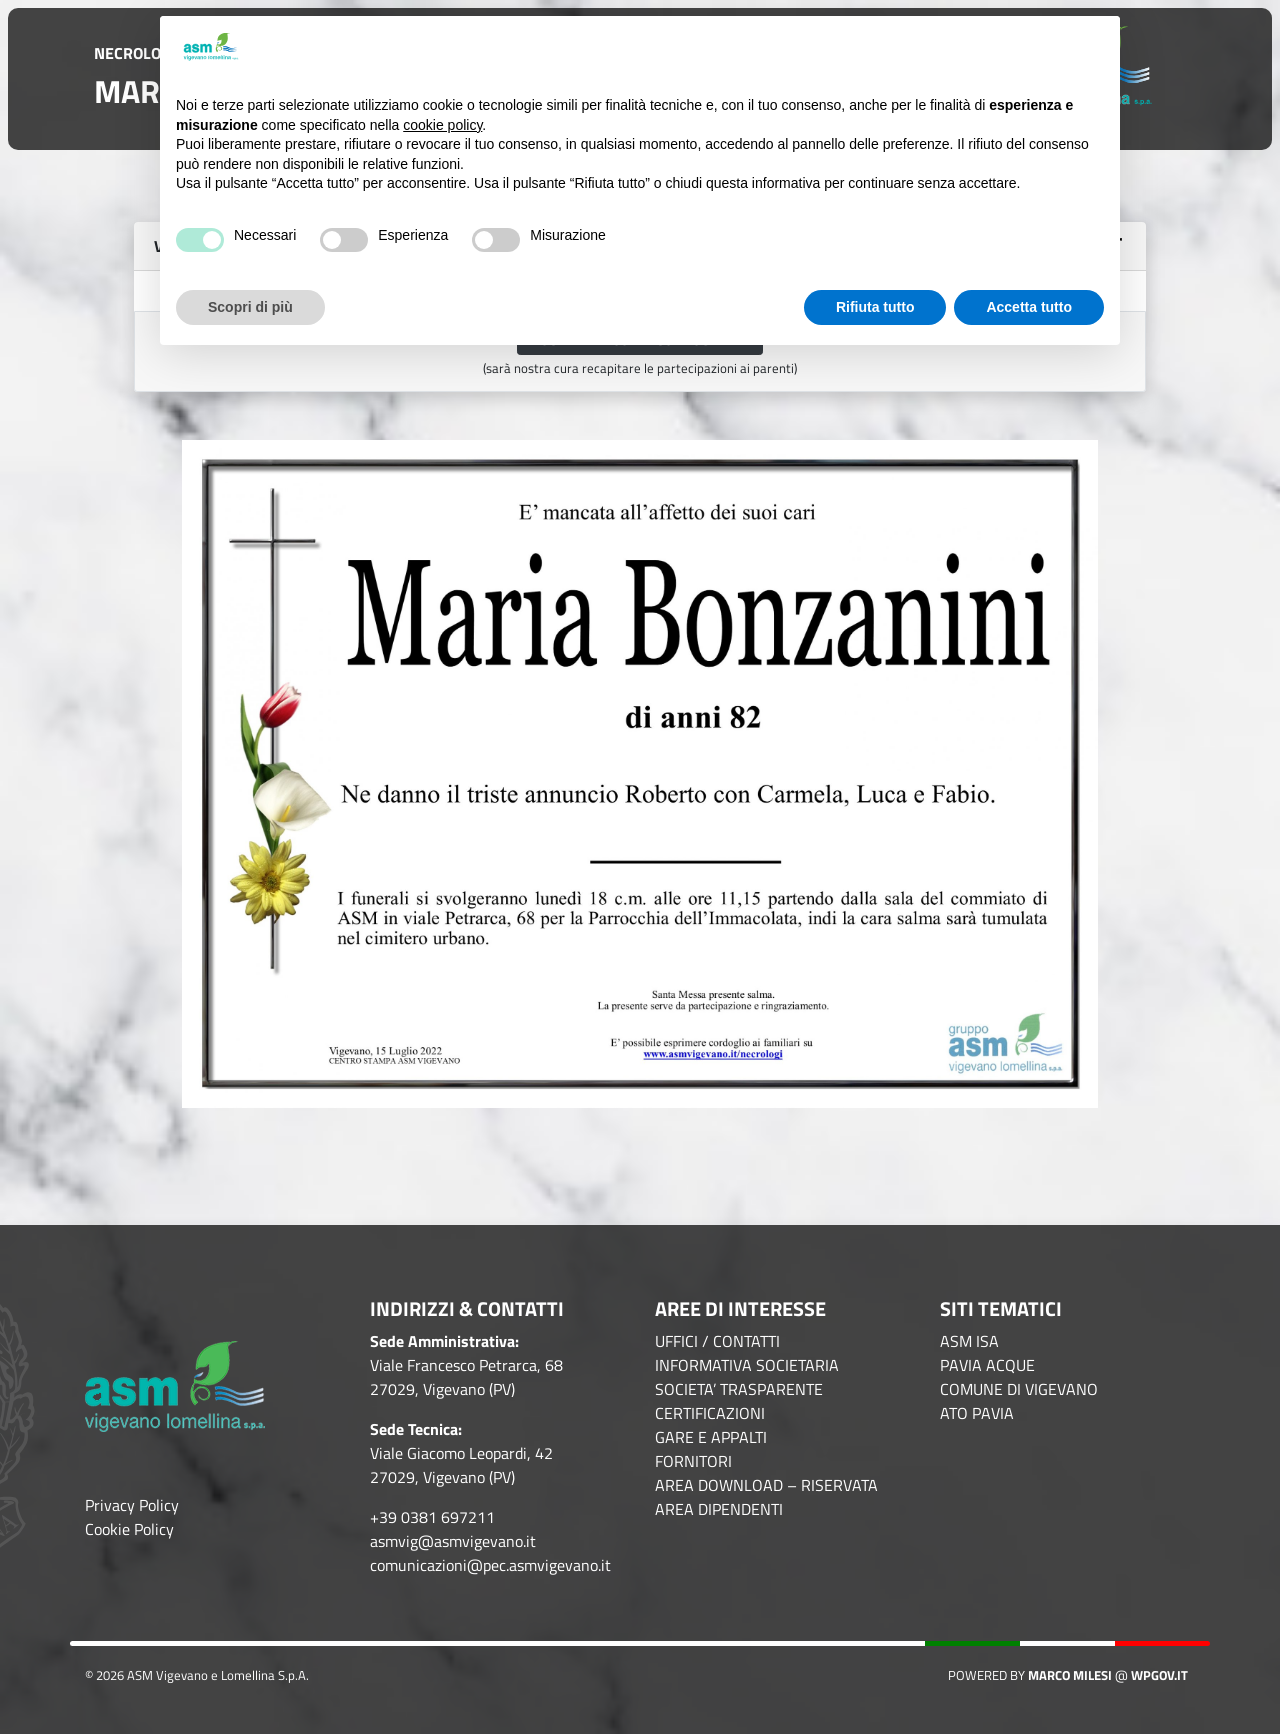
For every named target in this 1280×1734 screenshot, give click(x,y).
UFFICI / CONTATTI (717, 1341)
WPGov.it (1159, 1675)
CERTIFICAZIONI (710, 1413)
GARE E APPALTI (711, 1437)
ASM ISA (969, 1341)
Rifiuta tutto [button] (875, 307)
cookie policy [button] (442, 125)
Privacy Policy (132, 1505)
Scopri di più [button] (250, 307)
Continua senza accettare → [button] (1004, 47)
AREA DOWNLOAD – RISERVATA (766, 1485)
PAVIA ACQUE (987, 1365)
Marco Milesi (1070, 1675)
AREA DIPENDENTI (719, 1509)
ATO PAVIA (977, 1413)
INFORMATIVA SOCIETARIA (747, 1365)
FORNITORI (693, 1461)
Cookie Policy (129, 1529)
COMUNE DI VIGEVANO (1019, 1389)
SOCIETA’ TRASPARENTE (739, 1389)
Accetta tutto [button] (1029, 307)
